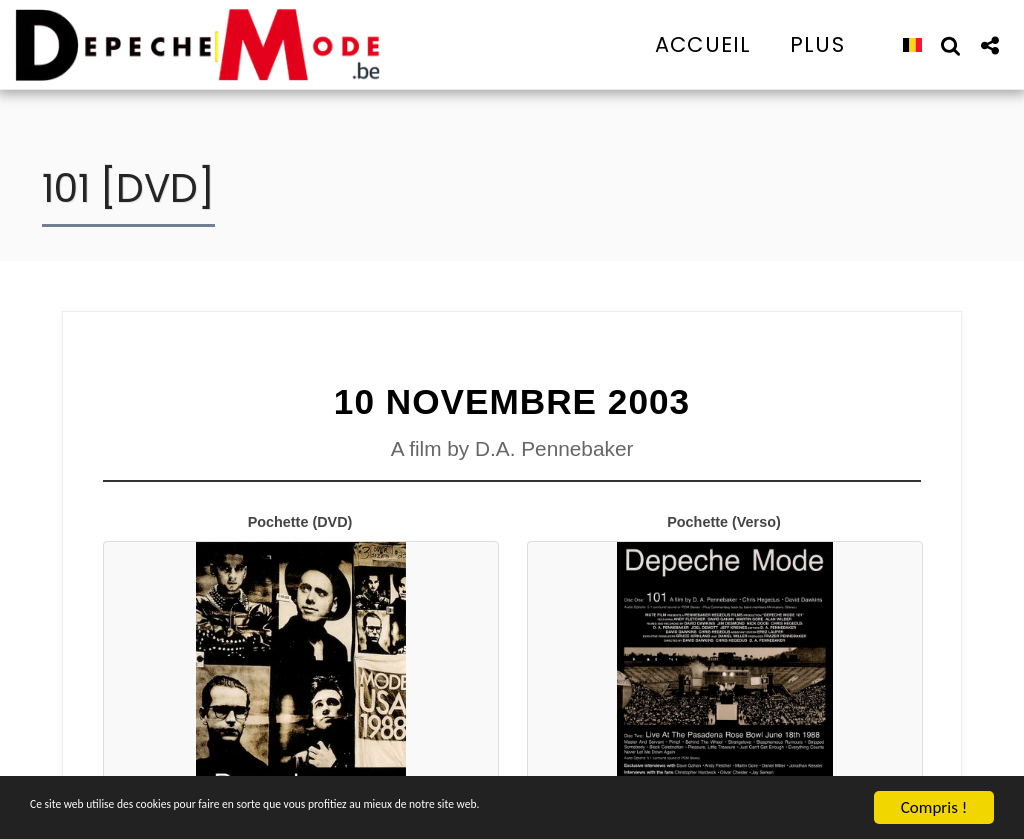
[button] (950, 45)
